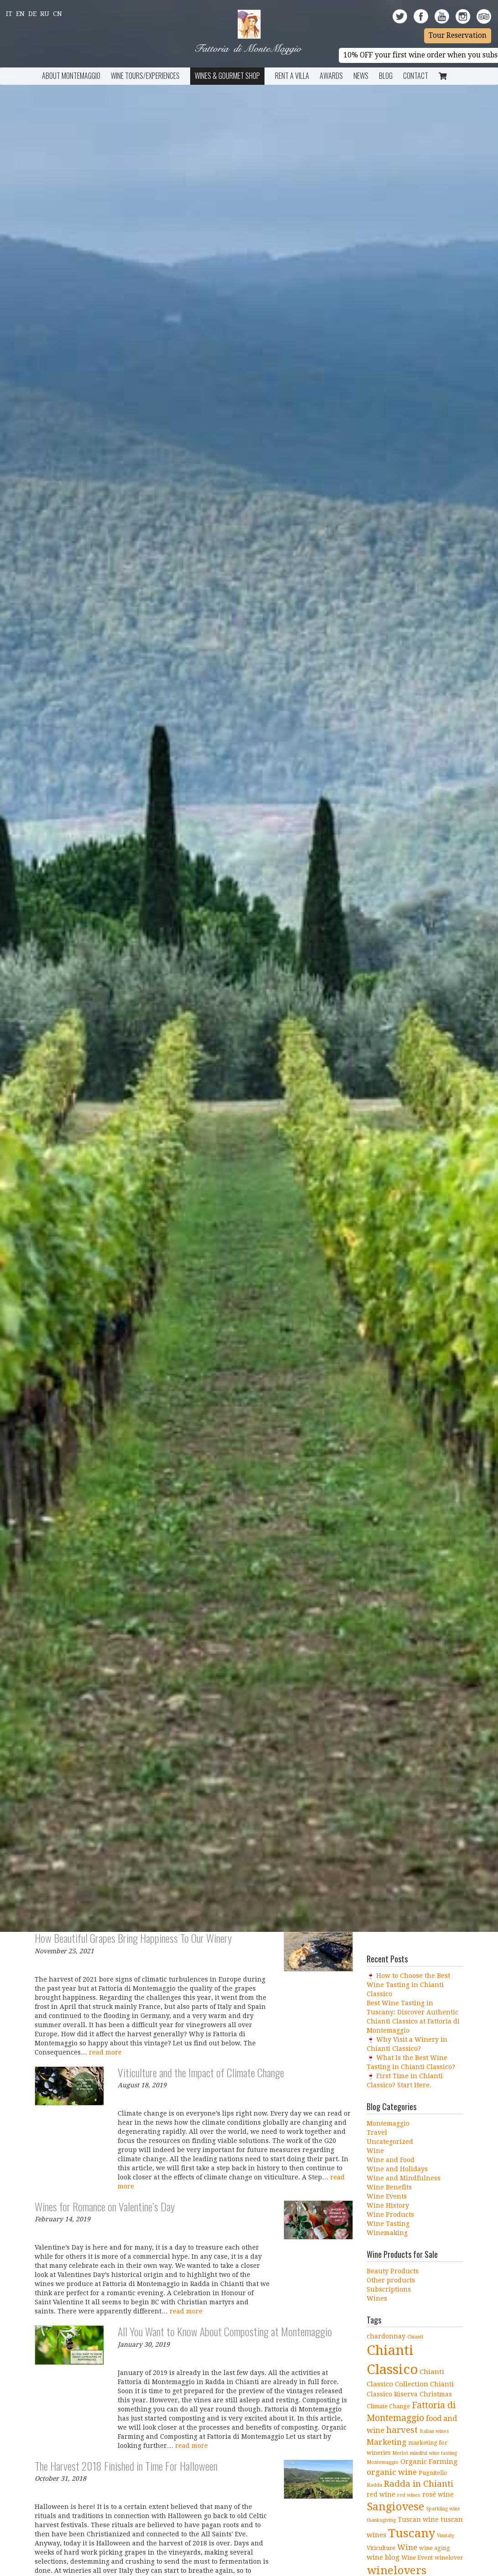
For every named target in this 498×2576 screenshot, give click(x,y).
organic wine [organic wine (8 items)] (392, 2472)
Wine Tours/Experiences (145, 75)
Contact (415, 75)
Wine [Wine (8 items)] (407, 2547)
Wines (377, 2298)
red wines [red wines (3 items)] (408, 2495)
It (9, 13)
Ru (44, 13)
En (20, 13)
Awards (331, 75)
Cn (57, 13)
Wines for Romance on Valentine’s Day (105, 2206)
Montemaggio (388, 2123)
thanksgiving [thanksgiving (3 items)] (381, 2520)
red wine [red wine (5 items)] (381, 2494)
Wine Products (390, 2214)
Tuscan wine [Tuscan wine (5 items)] (418, 2519)
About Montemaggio (71, 75)
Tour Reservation (458, 35)
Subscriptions (389, 2289)
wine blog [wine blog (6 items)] (383, 2557)
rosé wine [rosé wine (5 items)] (438, 2494)
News (360, 75)
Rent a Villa (292, 75)
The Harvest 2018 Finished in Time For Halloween (126, 2465)
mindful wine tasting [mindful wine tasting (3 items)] (433, 2453)
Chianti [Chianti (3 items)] (415, 2337)
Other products (391, 2280)
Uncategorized (390, 2141)
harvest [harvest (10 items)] (402, 2430)
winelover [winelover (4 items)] (449, 2557)
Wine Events (387, 2196)
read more (105, 2052)
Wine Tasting (388, 2223)
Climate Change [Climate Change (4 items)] (388, 2406)
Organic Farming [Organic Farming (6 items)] (428, 2461)
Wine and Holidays (397, 2169)
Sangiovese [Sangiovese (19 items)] (395, 2506)
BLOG (386, 75)
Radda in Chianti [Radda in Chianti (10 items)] (418, 2483)
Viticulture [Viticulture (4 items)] (381, 2548)
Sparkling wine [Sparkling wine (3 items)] (443, 2509)
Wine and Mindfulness (404, 2178)
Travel (377, 2132)
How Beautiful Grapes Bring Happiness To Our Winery (133, 1938)
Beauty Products (393, 2271)
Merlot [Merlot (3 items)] (400, 2453)
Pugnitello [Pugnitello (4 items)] (433, 2472)
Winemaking (387, 2232)
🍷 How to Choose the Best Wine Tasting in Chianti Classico (408, 1985)
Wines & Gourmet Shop (227, 75)
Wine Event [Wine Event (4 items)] (417, 2557)
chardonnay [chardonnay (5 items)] (386, 2336)
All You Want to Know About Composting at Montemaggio (225, 2331)
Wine (375, 2150)
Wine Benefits (389, 2187)
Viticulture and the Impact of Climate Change (201, 2072)
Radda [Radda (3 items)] (374, 2485)
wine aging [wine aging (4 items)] (434, 2548)
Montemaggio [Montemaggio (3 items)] (383, 2462)
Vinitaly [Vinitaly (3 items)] (445, 2536)
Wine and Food (391, 2159)
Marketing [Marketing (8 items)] (386, 2442)
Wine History (388, 2205)
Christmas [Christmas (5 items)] (436, 2394)
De (32, 13)
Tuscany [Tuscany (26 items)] (411, 2533)
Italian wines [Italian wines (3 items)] (434, 2431)
